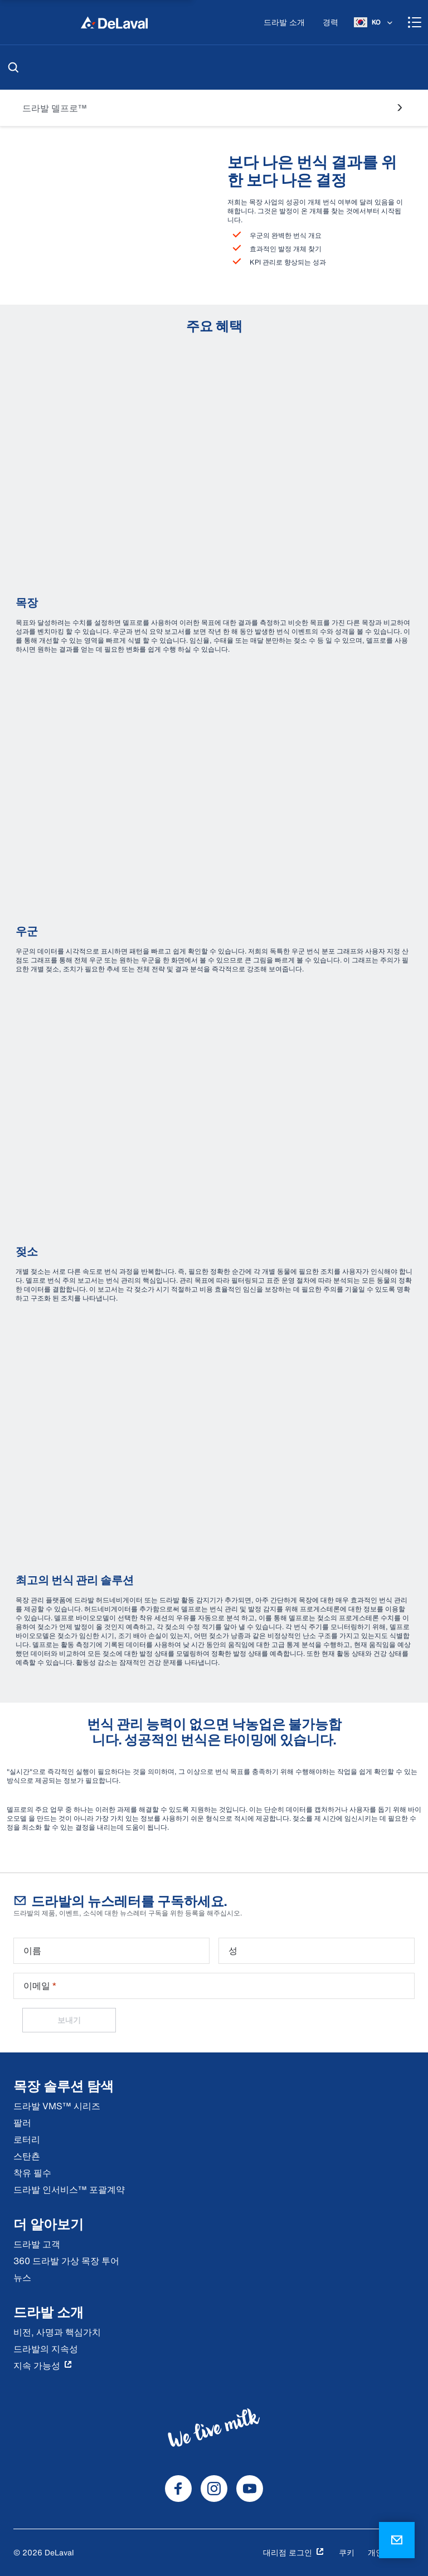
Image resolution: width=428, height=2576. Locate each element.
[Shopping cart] (414, 22)
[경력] (330, 22)
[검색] (13, 67)
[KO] (374, 22)
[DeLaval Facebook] (178, 2488)
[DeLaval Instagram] (214, 2488)
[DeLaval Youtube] (250, 2488)
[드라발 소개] (284, 22)
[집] (114, 22)
